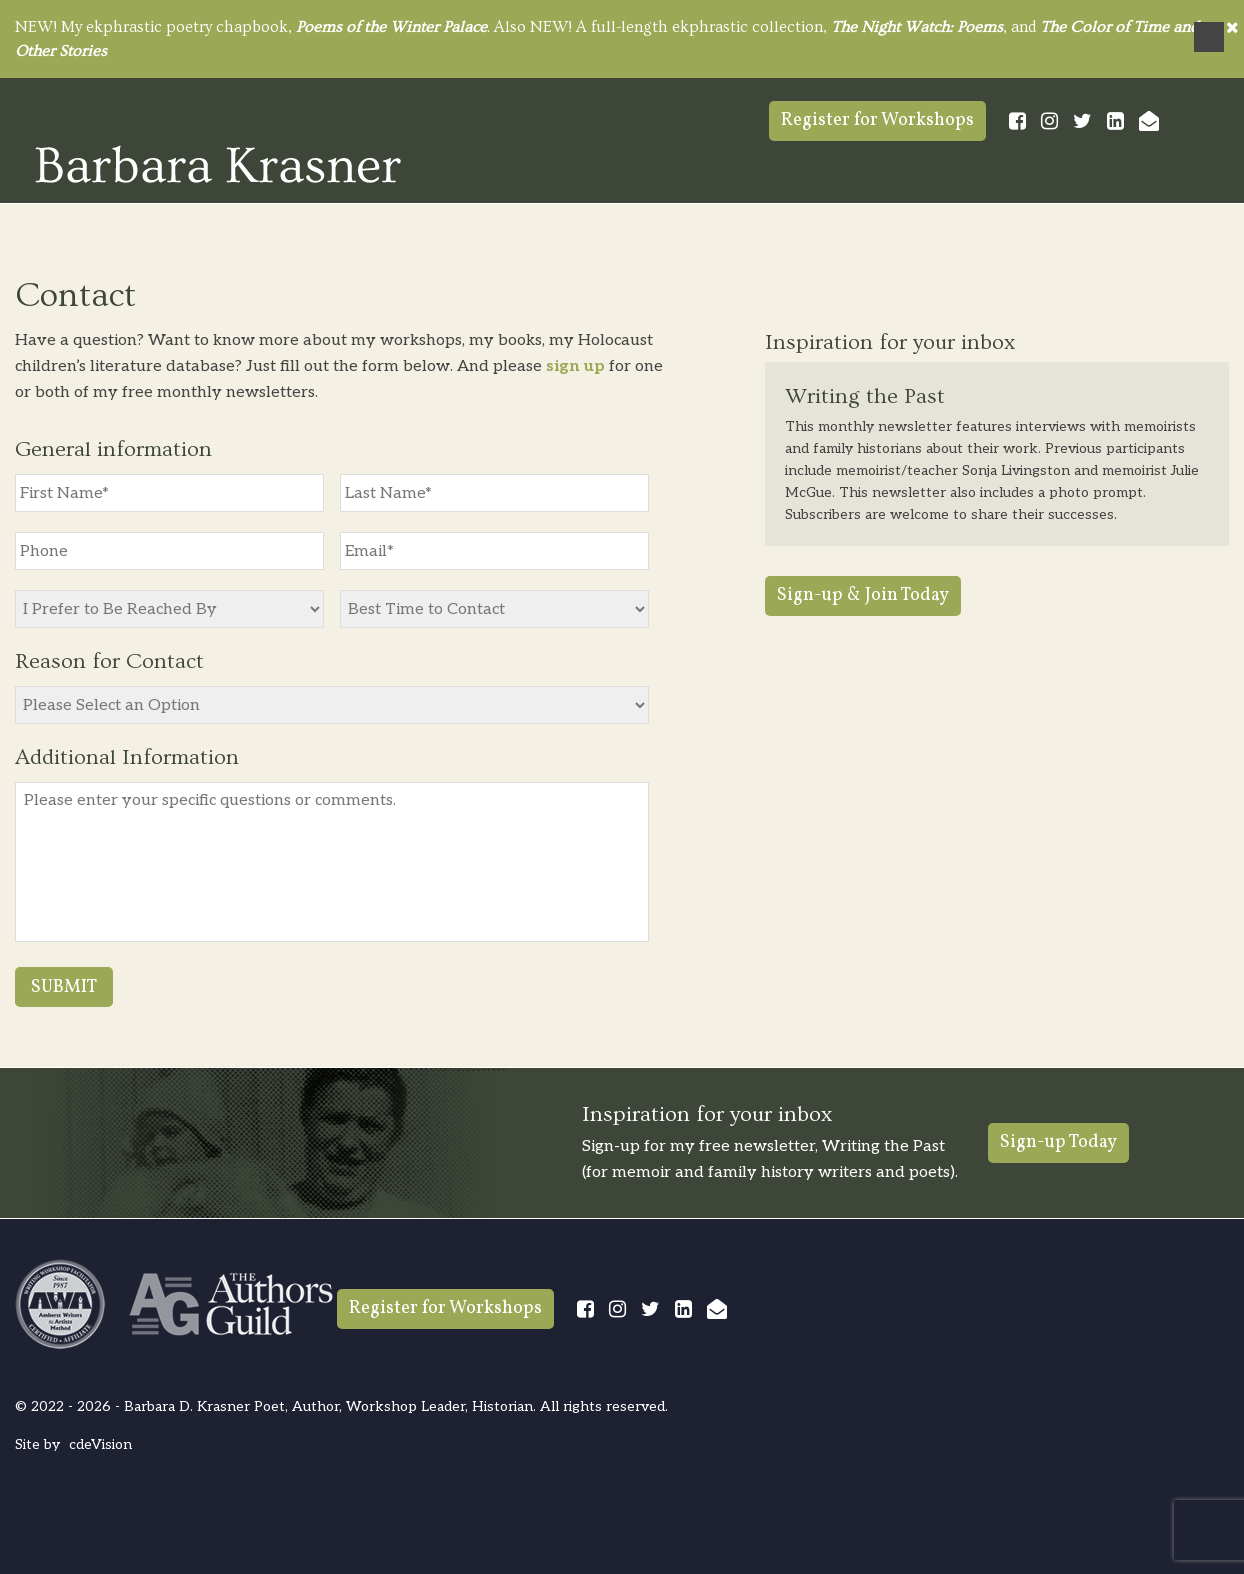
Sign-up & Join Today (863, 595)
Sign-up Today (1058, 1142)
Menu (1209, 37)
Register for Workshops (877, 120)
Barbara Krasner (218, 164)
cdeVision (100, 1444)
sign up (575, 366)
